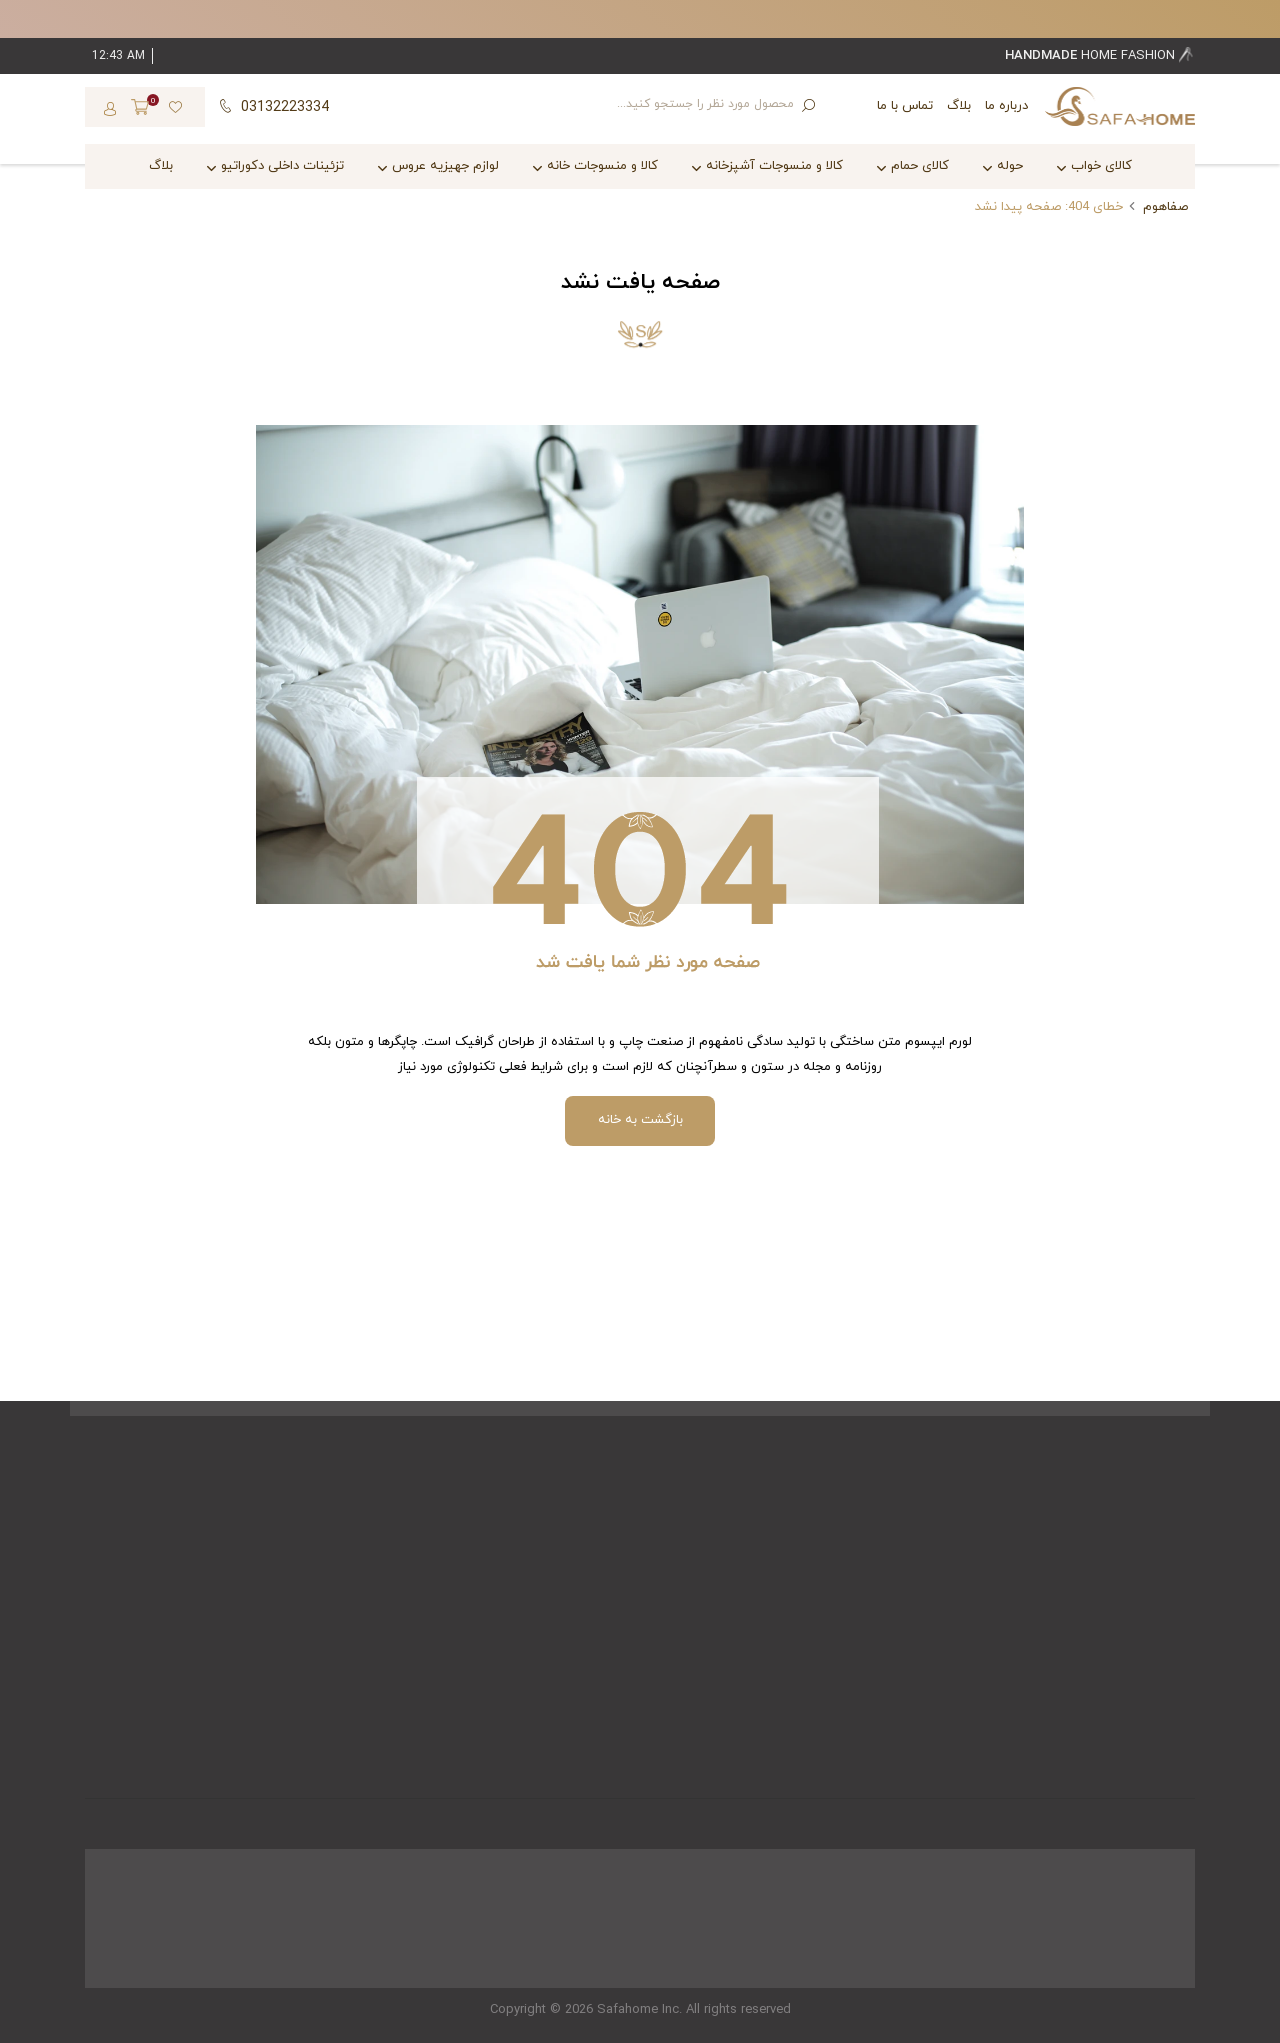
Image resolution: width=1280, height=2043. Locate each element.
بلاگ (959, 106)
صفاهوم (1165, 207)
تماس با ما (905, 106)
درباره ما (1006, 106)
